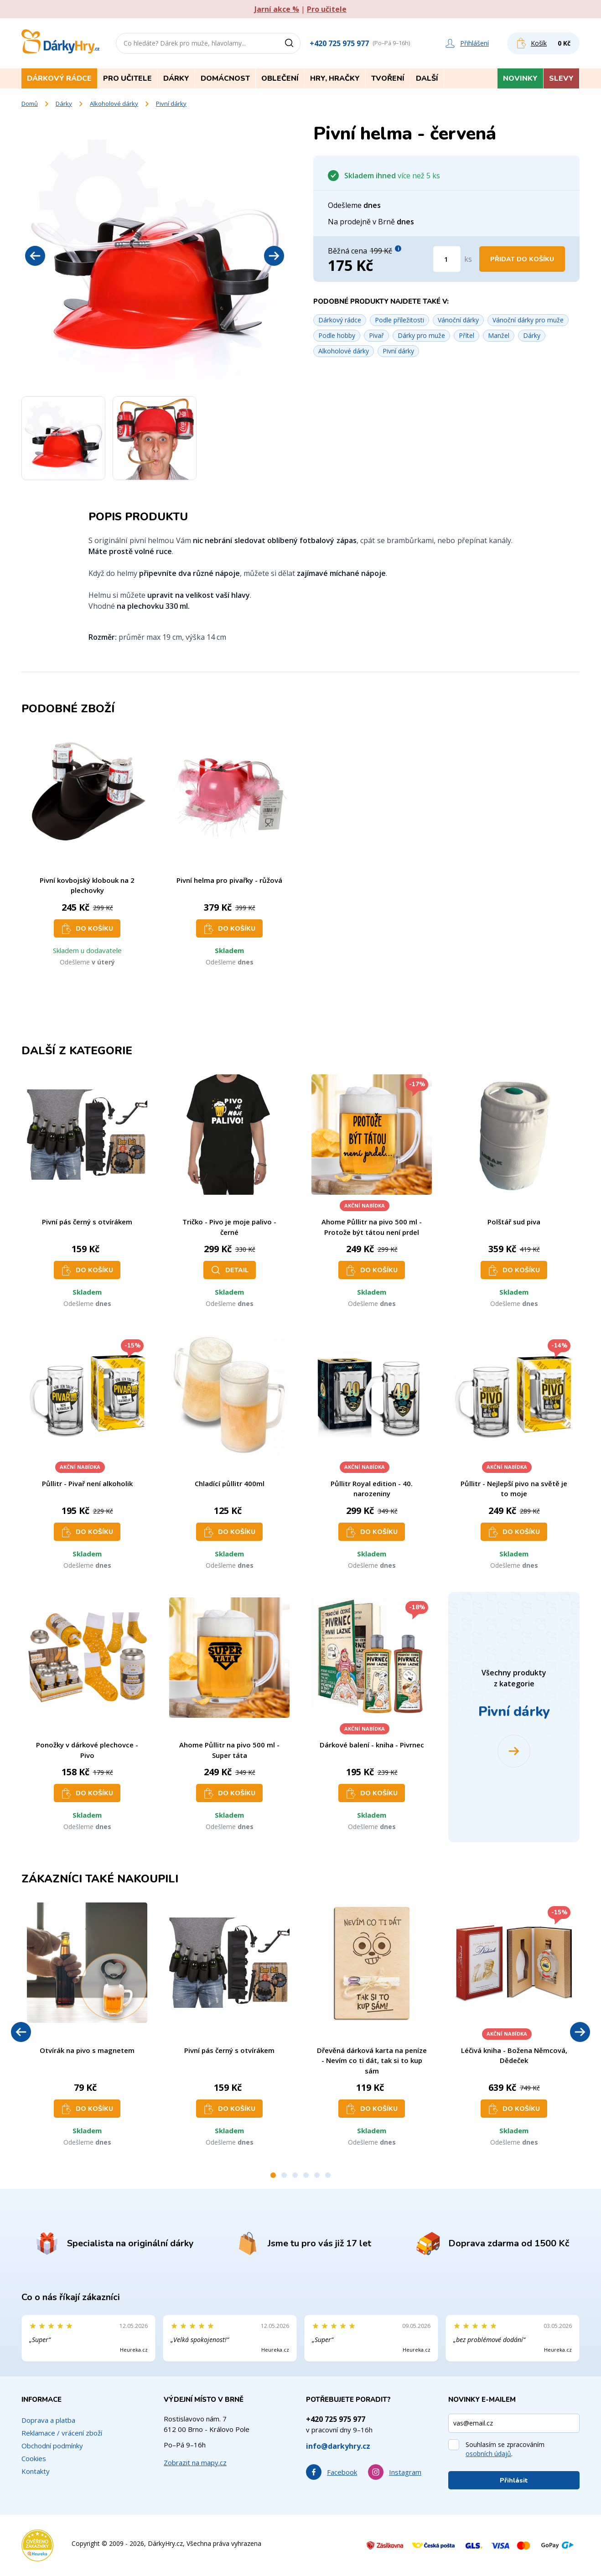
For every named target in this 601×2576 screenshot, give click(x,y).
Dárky (64, 103)
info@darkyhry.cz (338, 2446)
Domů (29, 103)
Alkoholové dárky (114, 103)
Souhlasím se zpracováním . (505, 2449)
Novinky (520, 78)
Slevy (561, 78)
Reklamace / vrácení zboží (61, 2432)
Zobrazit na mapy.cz (195, 2462)
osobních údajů (488, 2453)
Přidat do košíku (522, 259)
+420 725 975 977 (339, 43)
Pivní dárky (171, 103)
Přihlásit (514, 2480)
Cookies (33, 2458)
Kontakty (35, 2471)
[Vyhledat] (292, 43)
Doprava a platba (48, 2420)
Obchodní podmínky (52, 2445)
